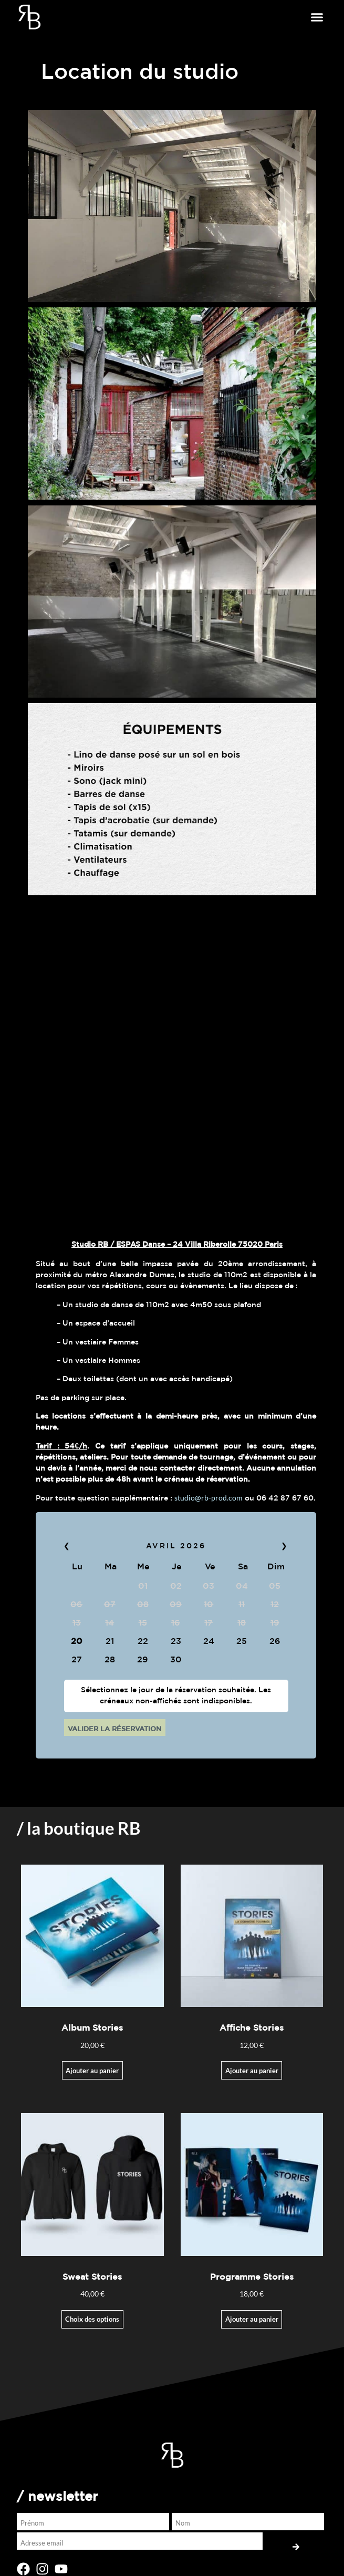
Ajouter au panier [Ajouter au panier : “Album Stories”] (92, 1506)
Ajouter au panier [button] (251, 1755)
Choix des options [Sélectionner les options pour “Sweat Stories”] (92, 1755)
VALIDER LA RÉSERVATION (114, 1164)
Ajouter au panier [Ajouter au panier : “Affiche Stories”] (251, 1506)
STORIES (42, 2069)
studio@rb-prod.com (208, 933)
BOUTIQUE (48, 2111)
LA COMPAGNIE (54, 2048)
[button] (317, 17)
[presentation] (84, 2257)
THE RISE (43, 2090)
